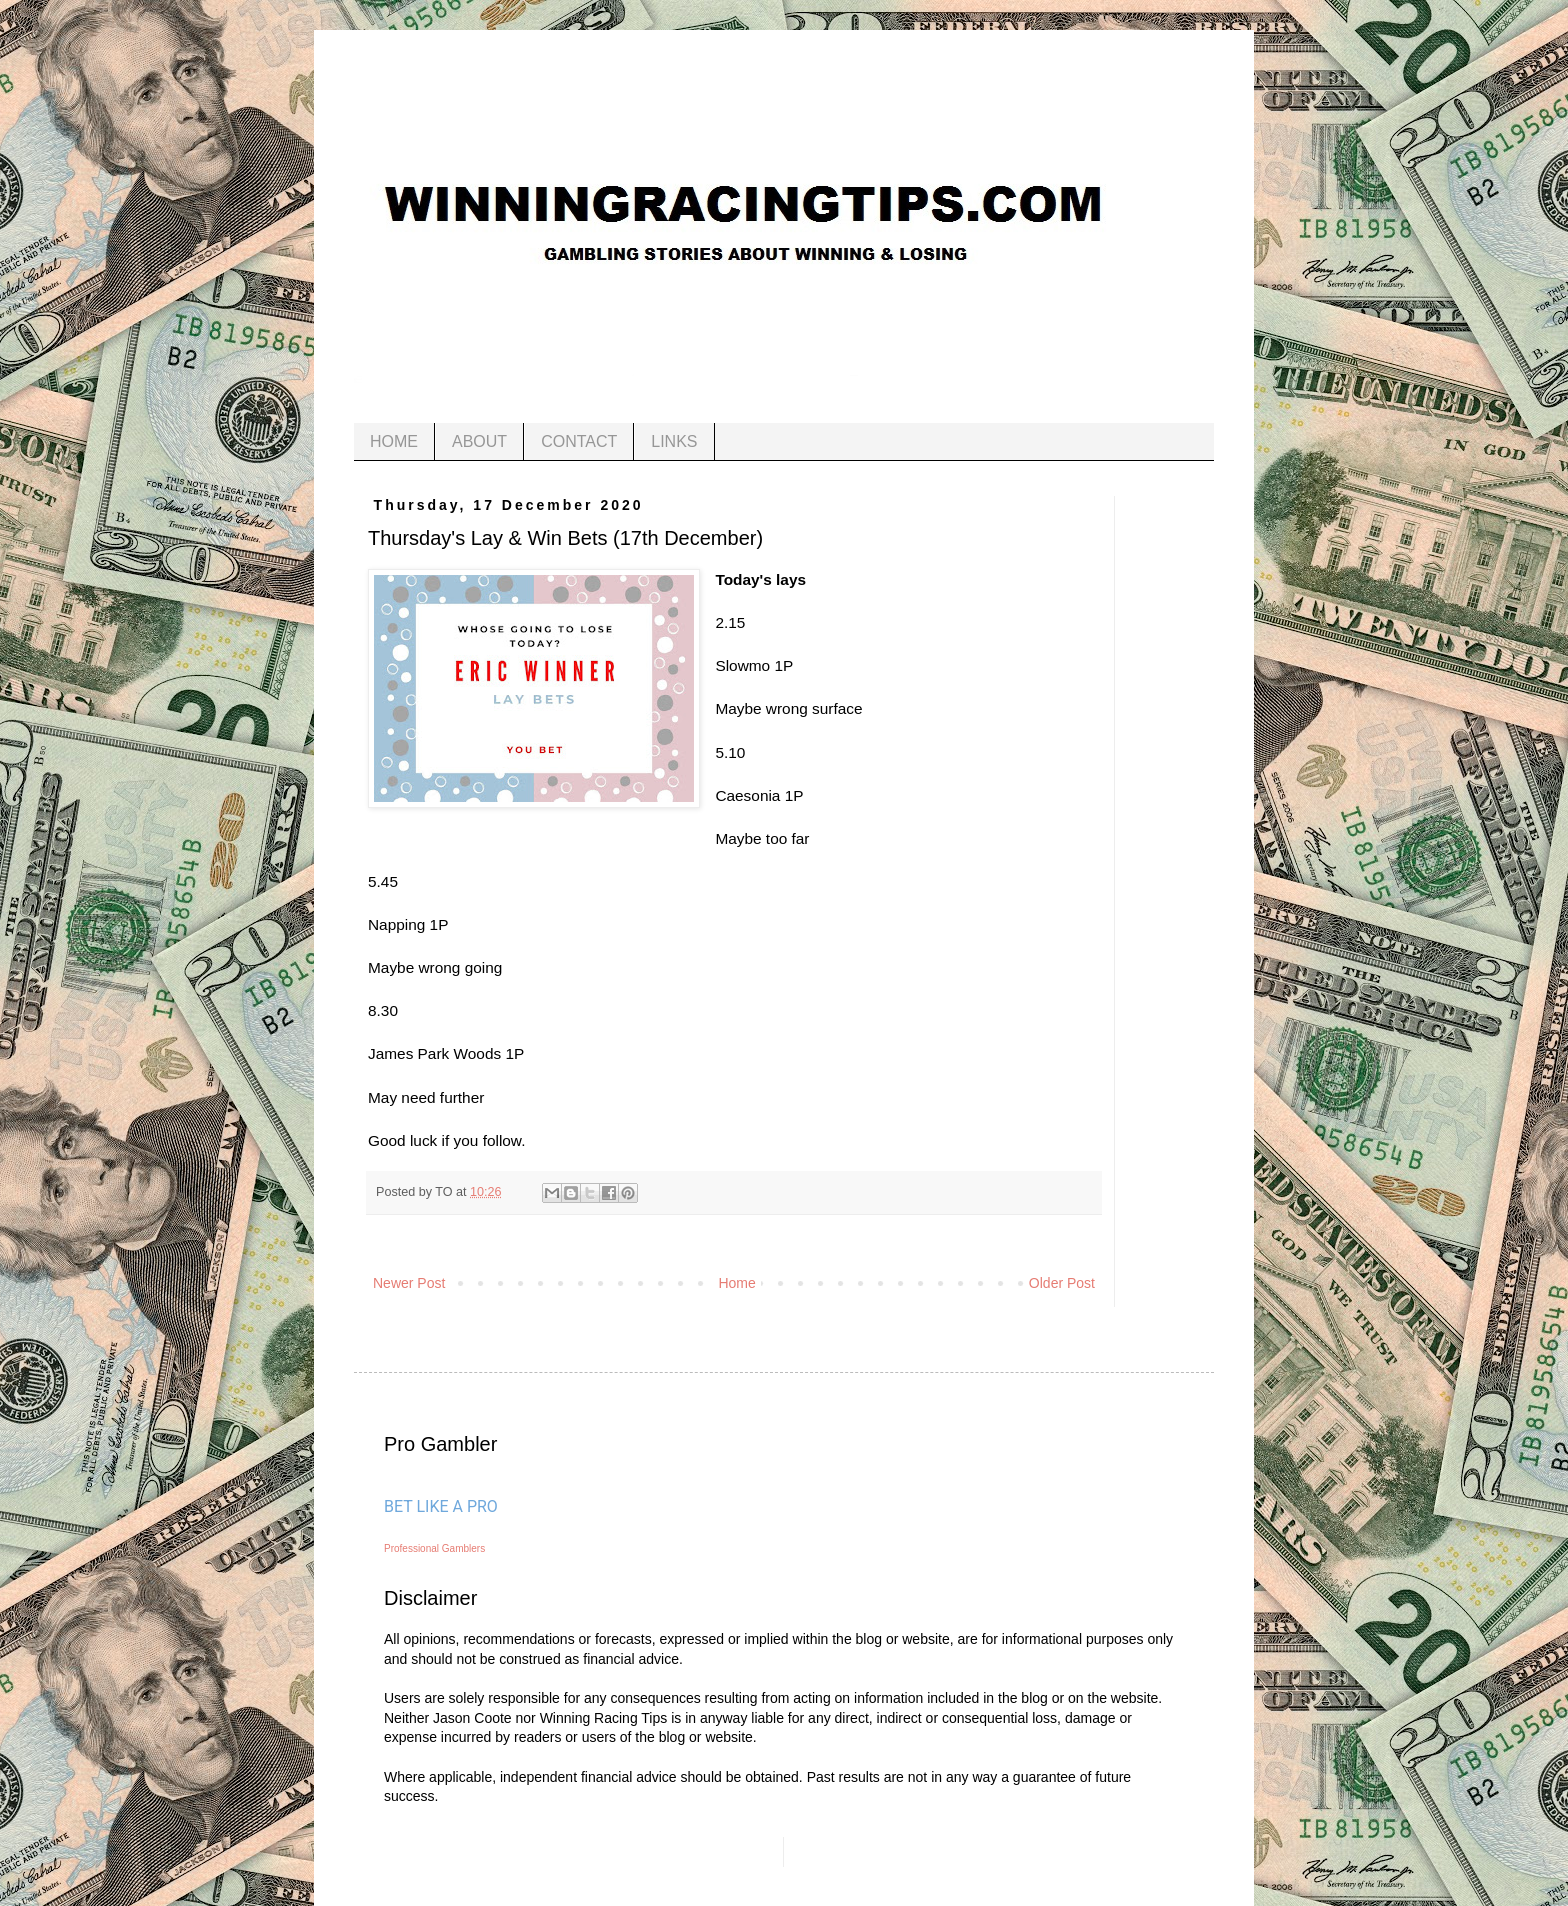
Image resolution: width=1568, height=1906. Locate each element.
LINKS (674, 441)
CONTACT (579, 441)
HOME (394, 441)
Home (736, 1283)
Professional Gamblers (434, 1548)
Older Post (1062, 1283)
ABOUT (479, 441)
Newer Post (409, 1283)
